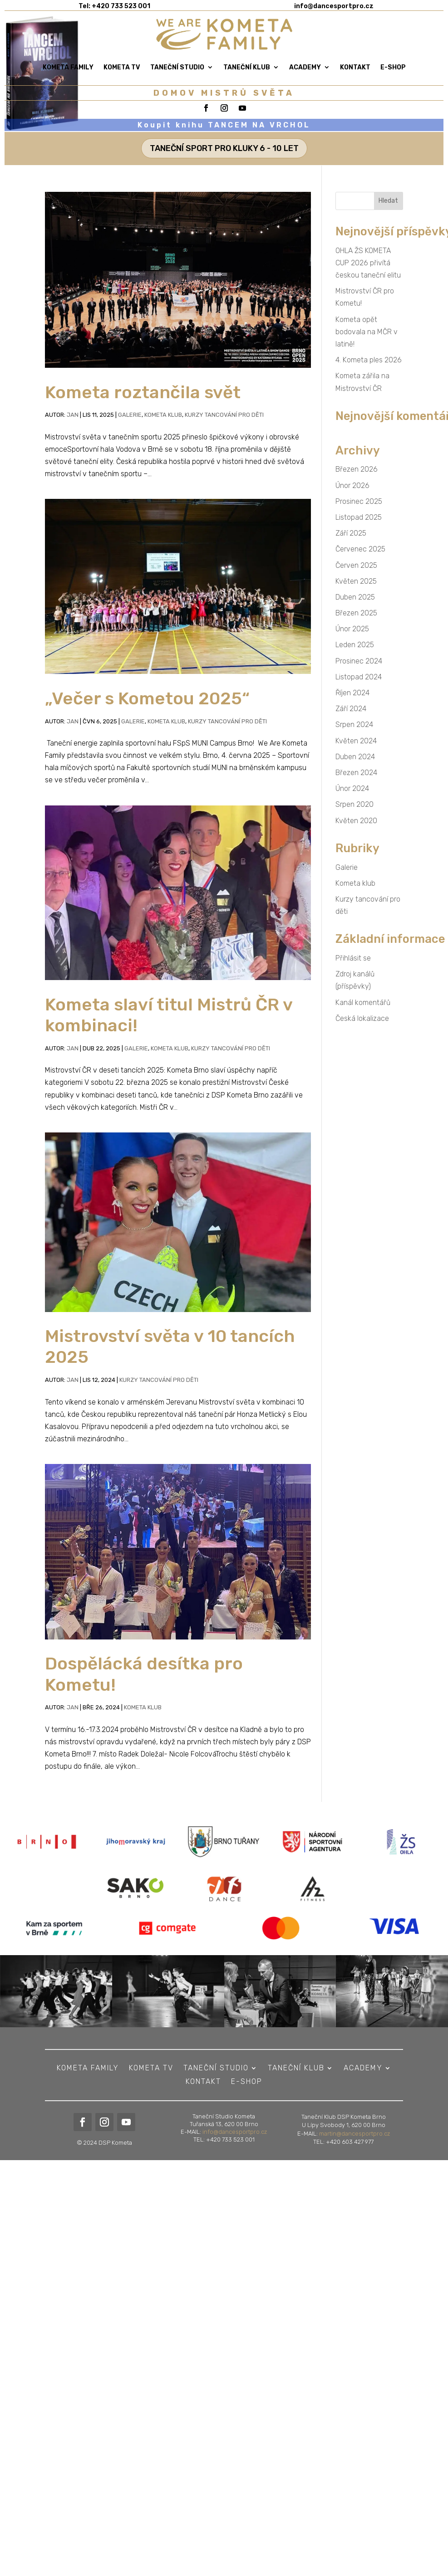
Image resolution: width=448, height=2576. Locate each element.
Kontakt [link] (355, 67)
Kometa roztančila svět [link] (143, 392)
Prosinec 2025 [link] (358, 501)
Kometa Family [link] (68, 67)
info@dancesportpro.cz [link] (234, 2155)
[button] (389, 201)
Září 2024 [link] (350, 708)
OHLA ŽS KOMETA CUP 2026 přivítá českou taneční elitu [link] (368, 262)
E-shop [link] (393, 67)
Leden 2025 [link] (354, 644)
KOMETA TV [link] (121, 67)
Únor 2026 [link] (352, 485)
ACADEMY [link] (305, 67)
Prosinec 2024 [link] (358, 661)
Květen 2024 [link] (356, 741)
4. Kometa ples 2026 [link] (368, 360)
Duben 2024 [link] (355, 756)
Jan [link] (73, 414)
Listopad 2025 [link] (358, 517)
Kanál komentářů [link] (362, 1002)
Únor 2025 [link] (352, 628)
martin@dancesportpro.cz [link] (354, 2159)
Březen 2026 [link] (356, 469)
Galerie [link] (130, 414)
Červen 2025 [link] (356, 565)
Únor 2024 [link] (352, 788)
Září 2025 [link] (350, 533)
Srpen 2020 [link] (354, 804)
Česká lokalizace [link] (362, 1018)
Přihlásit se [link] (353, 958)
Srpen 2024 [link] (354, 724)
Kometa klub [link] (163, 414)
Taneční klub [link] (246, 67)
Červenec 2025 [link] (360, 549)
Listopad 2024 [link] (358, 677)
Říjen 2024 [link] (352, 692)
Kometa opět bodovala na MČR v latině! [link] (366, 331)
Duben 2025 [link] (355, 597)
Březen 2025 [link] (356, 613)
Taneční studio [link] (177, 67)
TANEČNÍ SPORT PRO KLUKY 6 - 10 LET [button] (224, 148)
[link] (224, 34)
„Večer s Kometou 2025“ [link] (147, 698)
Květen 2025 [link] (356, 581)
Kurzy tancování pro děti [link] (224, 414)
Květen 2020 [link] (356, 820)
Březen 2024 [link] (356, 772)
